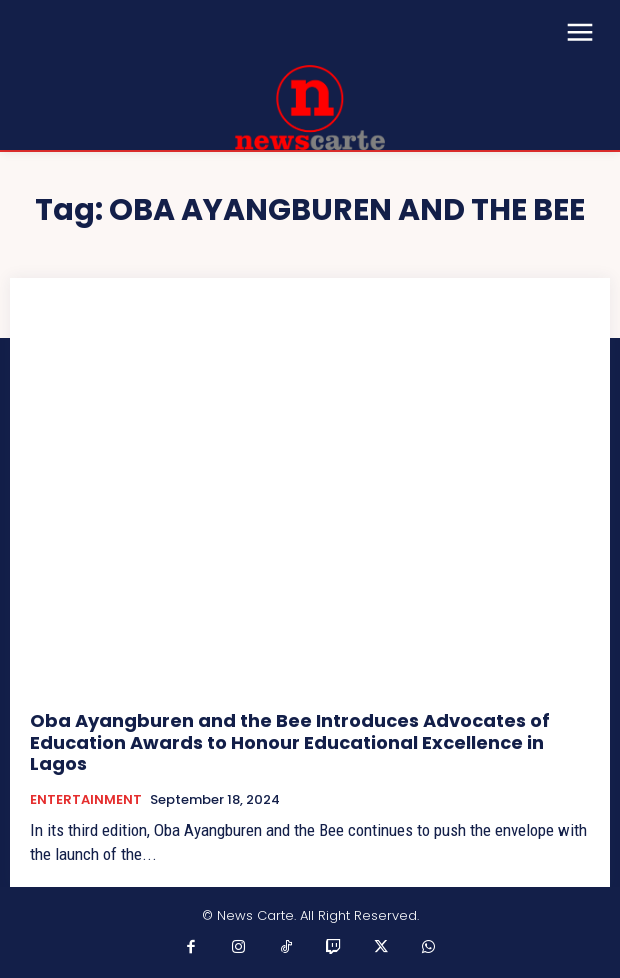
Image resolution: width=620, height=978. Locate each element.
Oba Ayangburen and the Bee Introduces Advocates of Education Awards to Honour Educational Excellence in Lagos (290, 742)
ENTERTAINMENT (86, 800)
